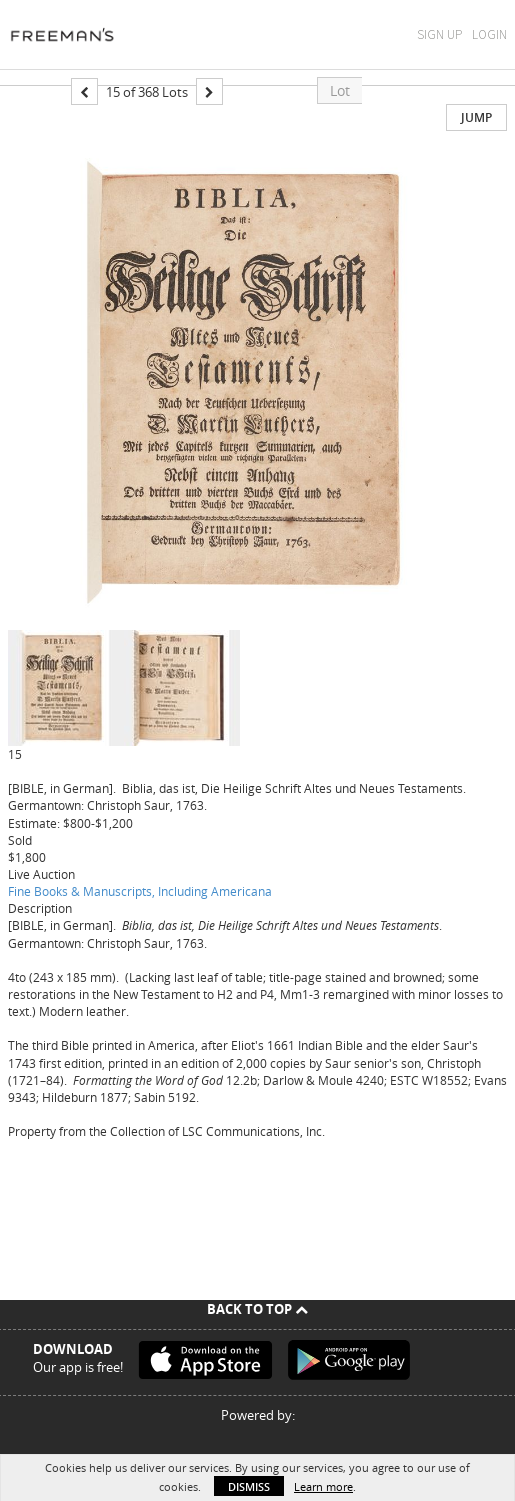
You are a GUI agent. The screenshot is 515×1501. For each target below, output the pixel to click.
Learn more (323, 1486)
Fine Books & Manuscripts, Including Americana (140, 891)
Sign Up (439, 34)
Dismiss (249, 1486)
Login (489, 34)
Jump (476, 117)
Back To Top (257, 1309)
